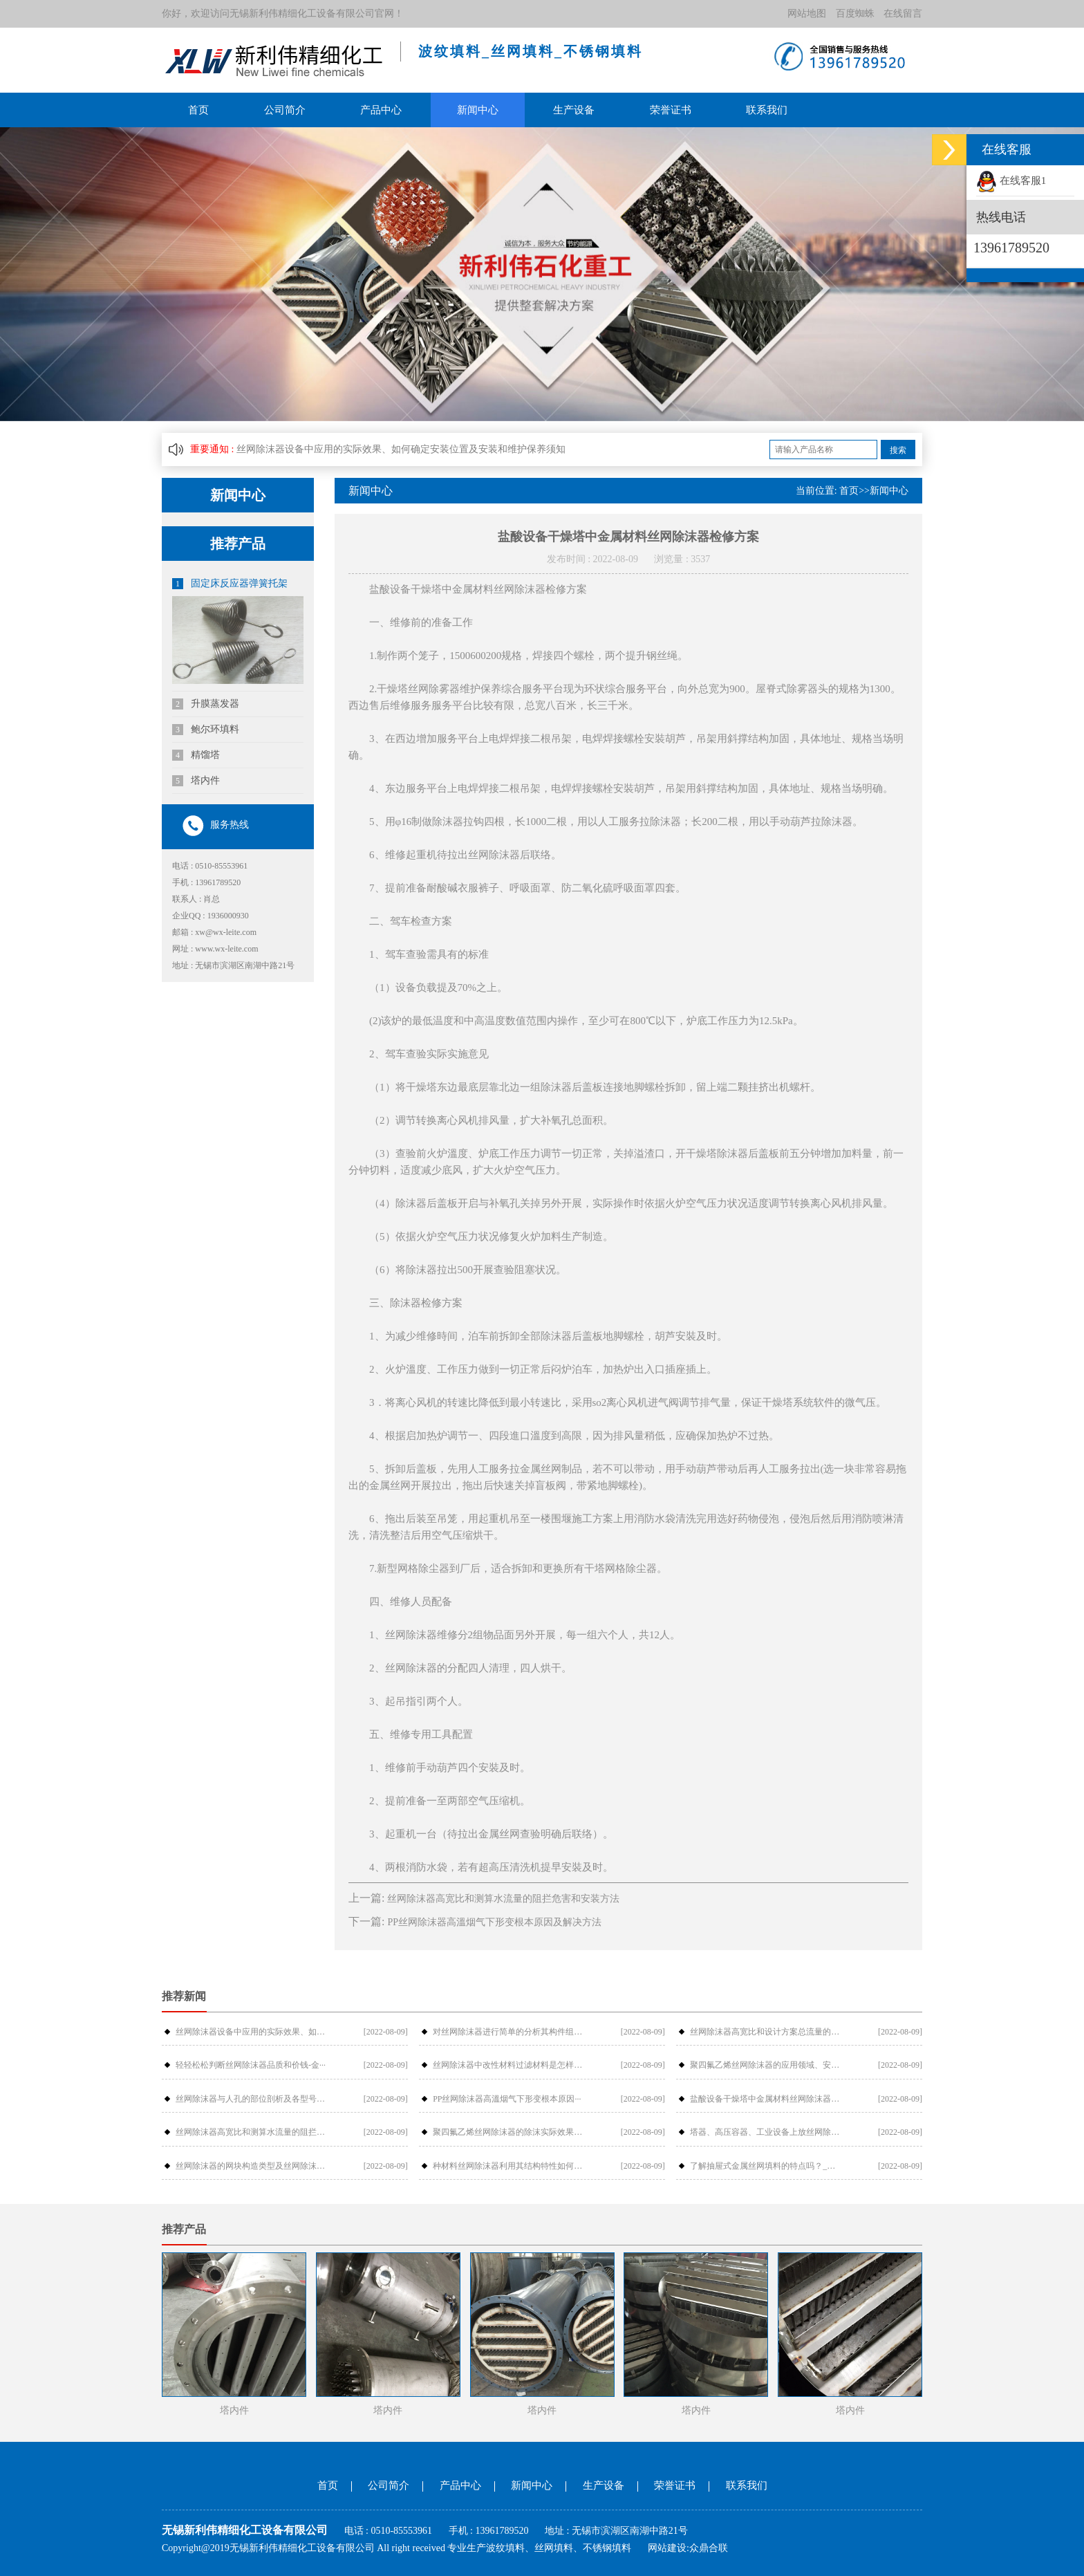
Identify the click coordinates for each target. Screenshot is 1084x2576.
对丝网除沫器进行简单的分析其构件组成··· (508, 2032)
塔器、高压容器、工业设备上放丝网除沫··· (765, 2132)
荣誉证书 (670, 109)
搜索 (898, 450)
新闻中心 (477, 109)
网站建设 (667, 2548)
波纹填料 (505, 2548)
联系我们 (766, 109)
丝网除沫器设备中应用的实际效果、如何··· (251, 2032)
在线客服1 (1011, 180)
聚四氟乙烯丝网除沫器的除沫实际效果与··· (508, 2132)
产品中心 (381, 109)
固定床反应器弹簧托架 (230, 583)
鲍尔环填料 (205, 729)
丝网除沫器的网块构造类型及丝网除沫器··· (251, 2166)
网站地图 (806, 13)
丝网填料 (553, 2548)
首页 (198, 109)
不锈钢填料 (607, 2548)
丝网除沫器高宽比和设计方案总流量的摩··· (765, 2032)
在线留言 (903, 13)
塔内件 (196, 780)
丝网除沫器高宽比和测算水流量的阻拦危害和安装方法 (503, 1898)
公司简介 (285, 109)
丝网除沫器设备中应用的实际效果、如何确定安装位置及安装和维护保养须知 (401, 449)
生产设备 (574, 109)
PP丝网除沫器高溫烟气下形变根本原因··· (507, 2099)
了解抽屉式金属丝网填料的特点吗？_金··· (765, 2166)
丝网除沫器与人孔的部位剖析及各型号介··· (251, 2099)
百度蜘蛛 (855, 13)
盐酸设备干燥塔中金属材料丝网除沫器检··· (765, 2099)
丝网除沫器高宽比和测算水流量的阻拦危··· (251, 2132)
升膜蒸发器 (205, 704)
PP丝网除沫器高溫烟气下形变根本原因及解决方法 (494, 1922)
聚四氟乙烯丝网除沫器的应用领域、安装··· (765, 2065)
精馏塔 (196, 755)
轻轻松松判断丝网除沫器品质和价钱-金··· (251, 2065)
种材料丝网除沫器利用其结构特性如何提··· (508, 2166)
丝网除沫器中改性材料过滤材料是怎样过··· (508, 2065)
